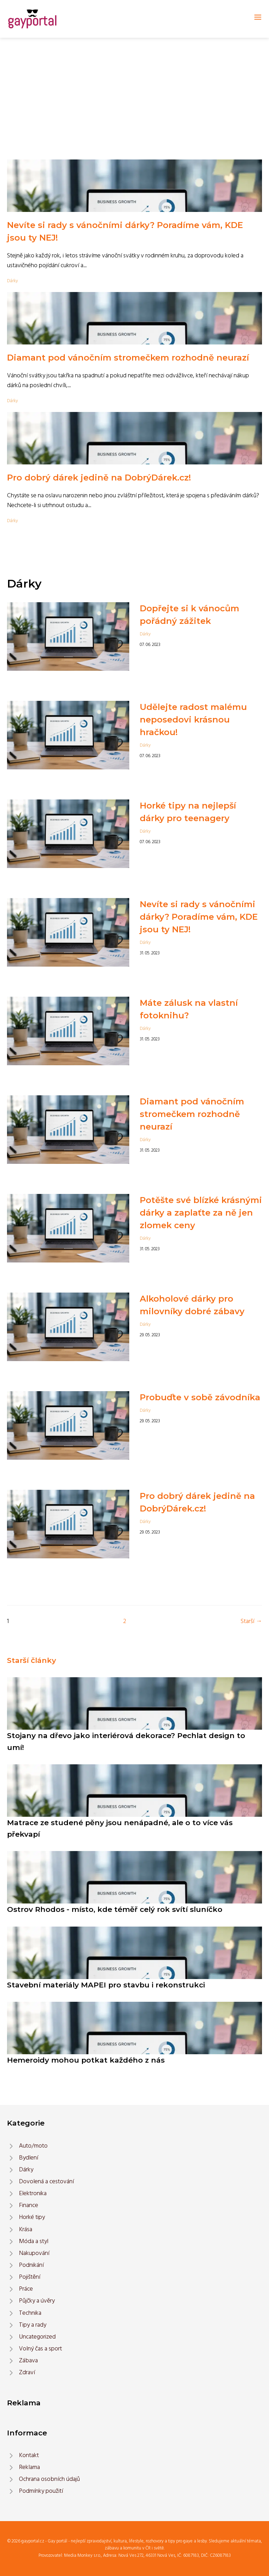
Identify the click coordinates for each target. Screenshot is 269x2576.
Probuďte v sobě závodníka (200, 1397)
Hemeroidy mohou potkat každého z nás (86, 2060)
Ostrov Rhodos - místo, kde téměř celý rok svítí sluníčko (114, 1909)
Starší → (251, 1621)
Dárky (12, 281)
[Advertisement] (134, 90)
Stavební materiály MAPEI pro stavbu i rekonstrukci (106, 1984)
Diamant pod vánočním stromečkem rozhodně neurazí (128, 358)
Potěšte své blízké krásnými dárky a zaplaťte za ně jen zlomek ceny (201, 1212)
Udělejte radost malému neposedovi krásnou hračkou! (193, 719)
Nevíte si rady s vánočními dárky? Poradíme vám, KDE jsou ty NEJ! (199, 916)
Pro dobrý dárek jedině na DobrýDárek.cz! (99, 477)
